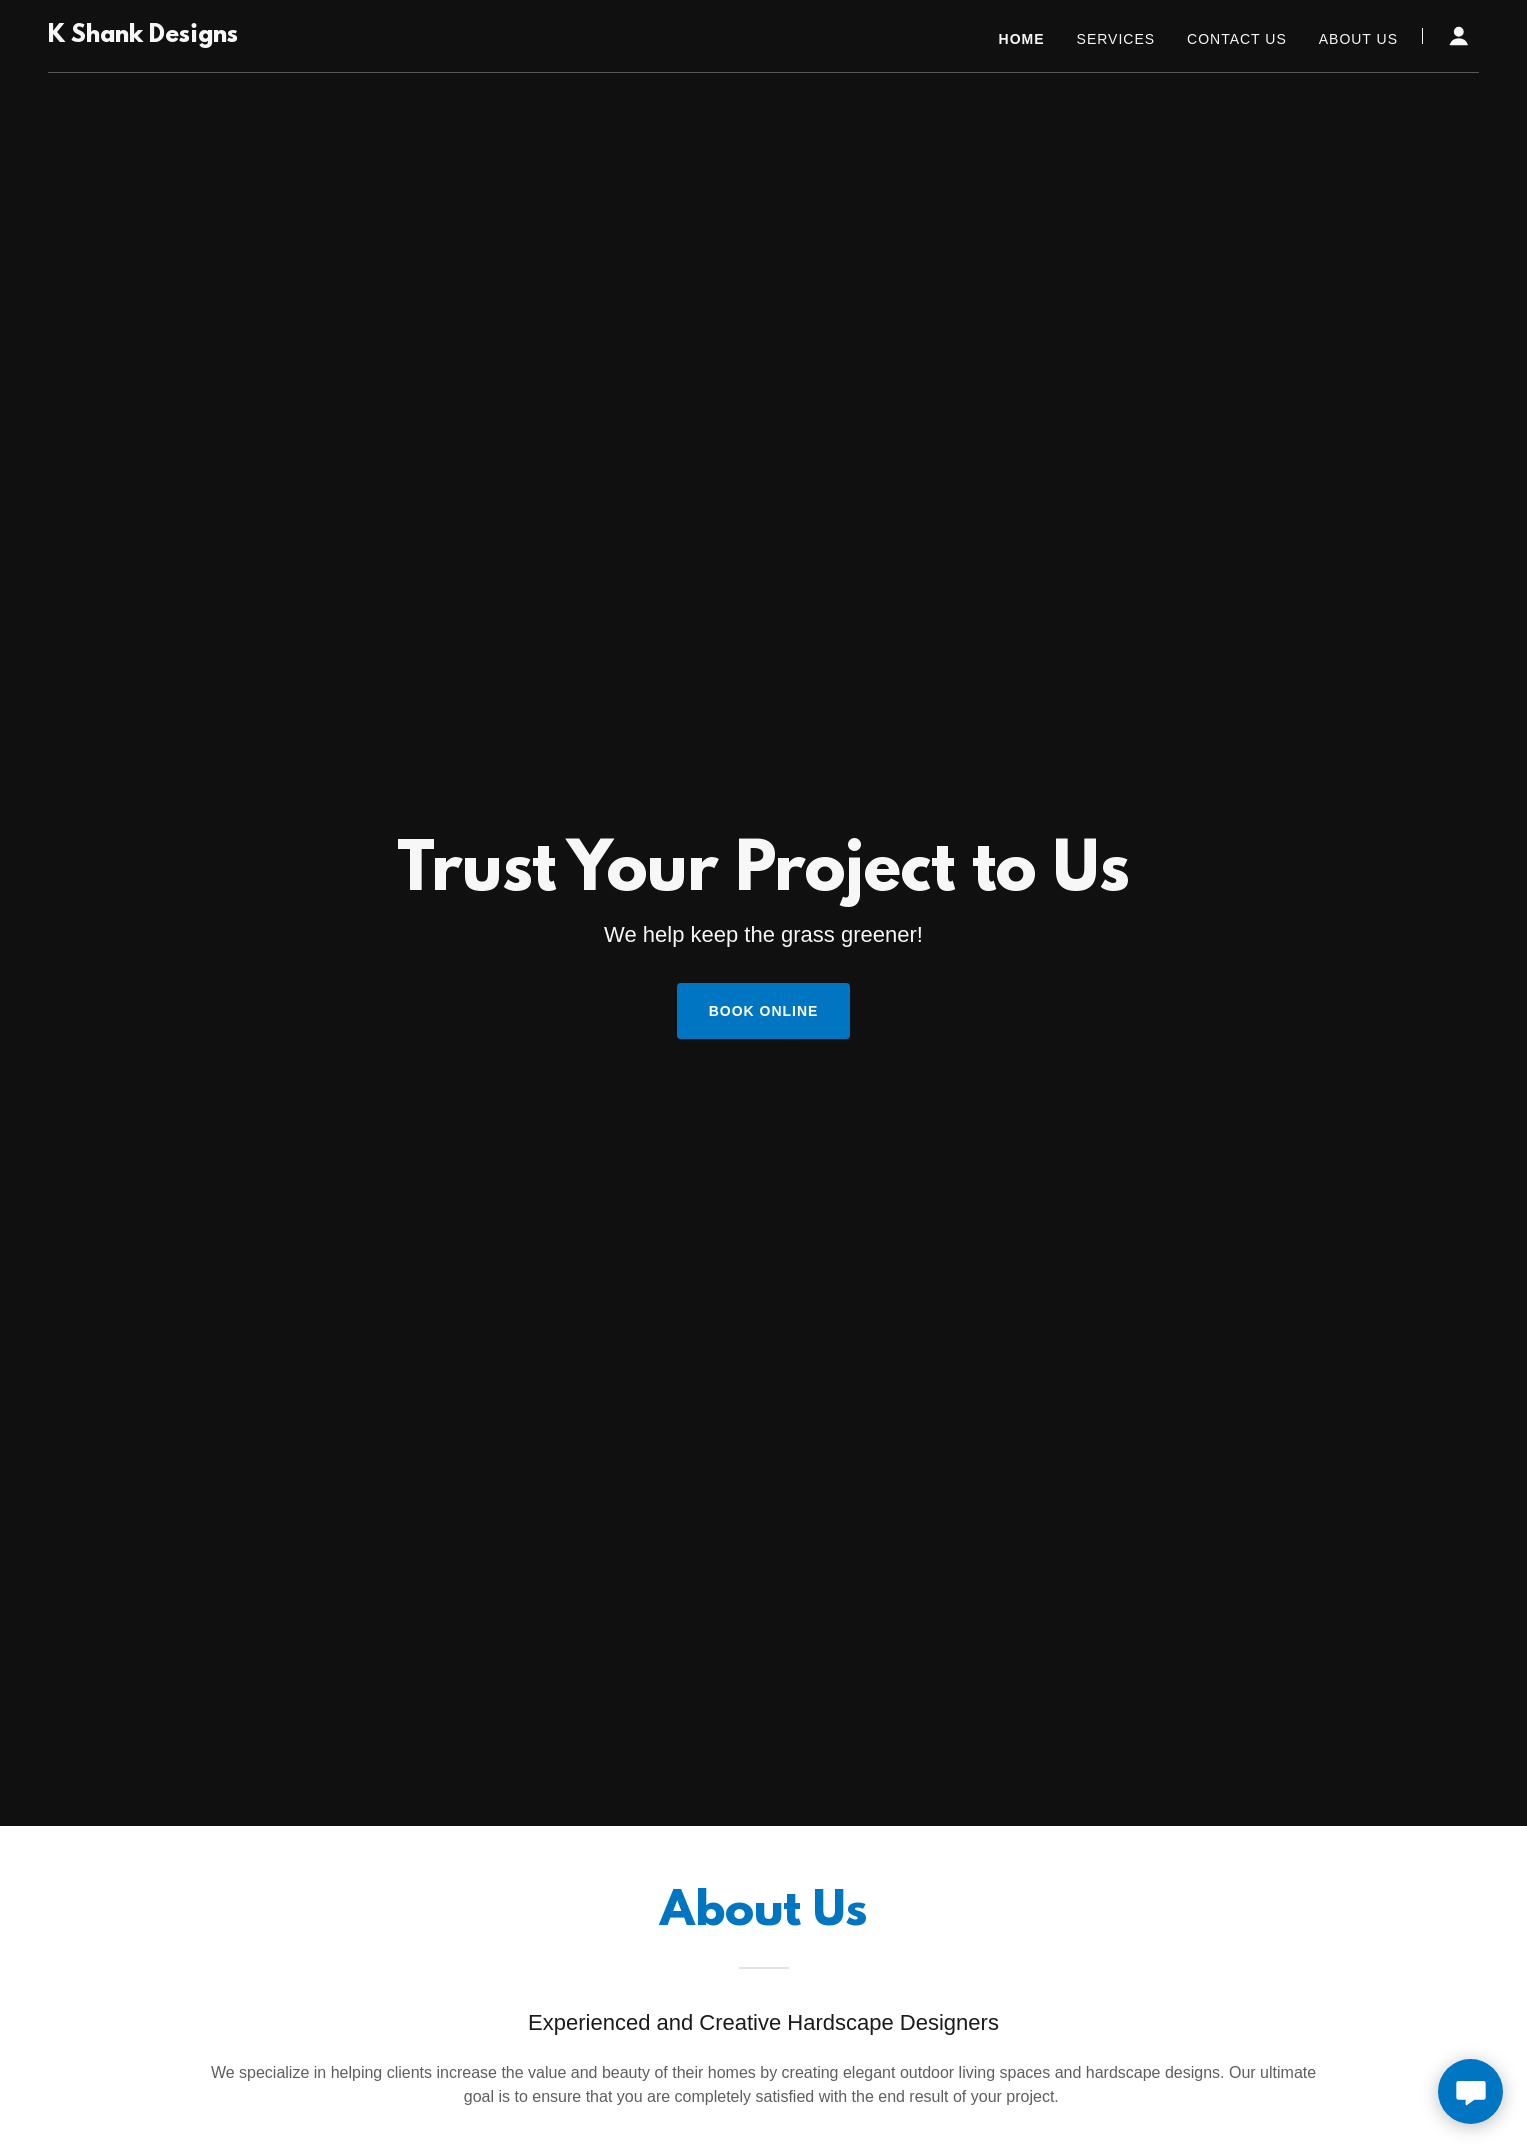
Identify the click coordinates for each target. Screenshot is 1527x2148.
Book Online (764, 1011)
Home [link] (1022, 39)
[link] (143, 36)
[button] (1459, 36)
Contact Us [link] (1237, 39)
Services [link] (1116, 39)
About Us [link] (1358, 39)
